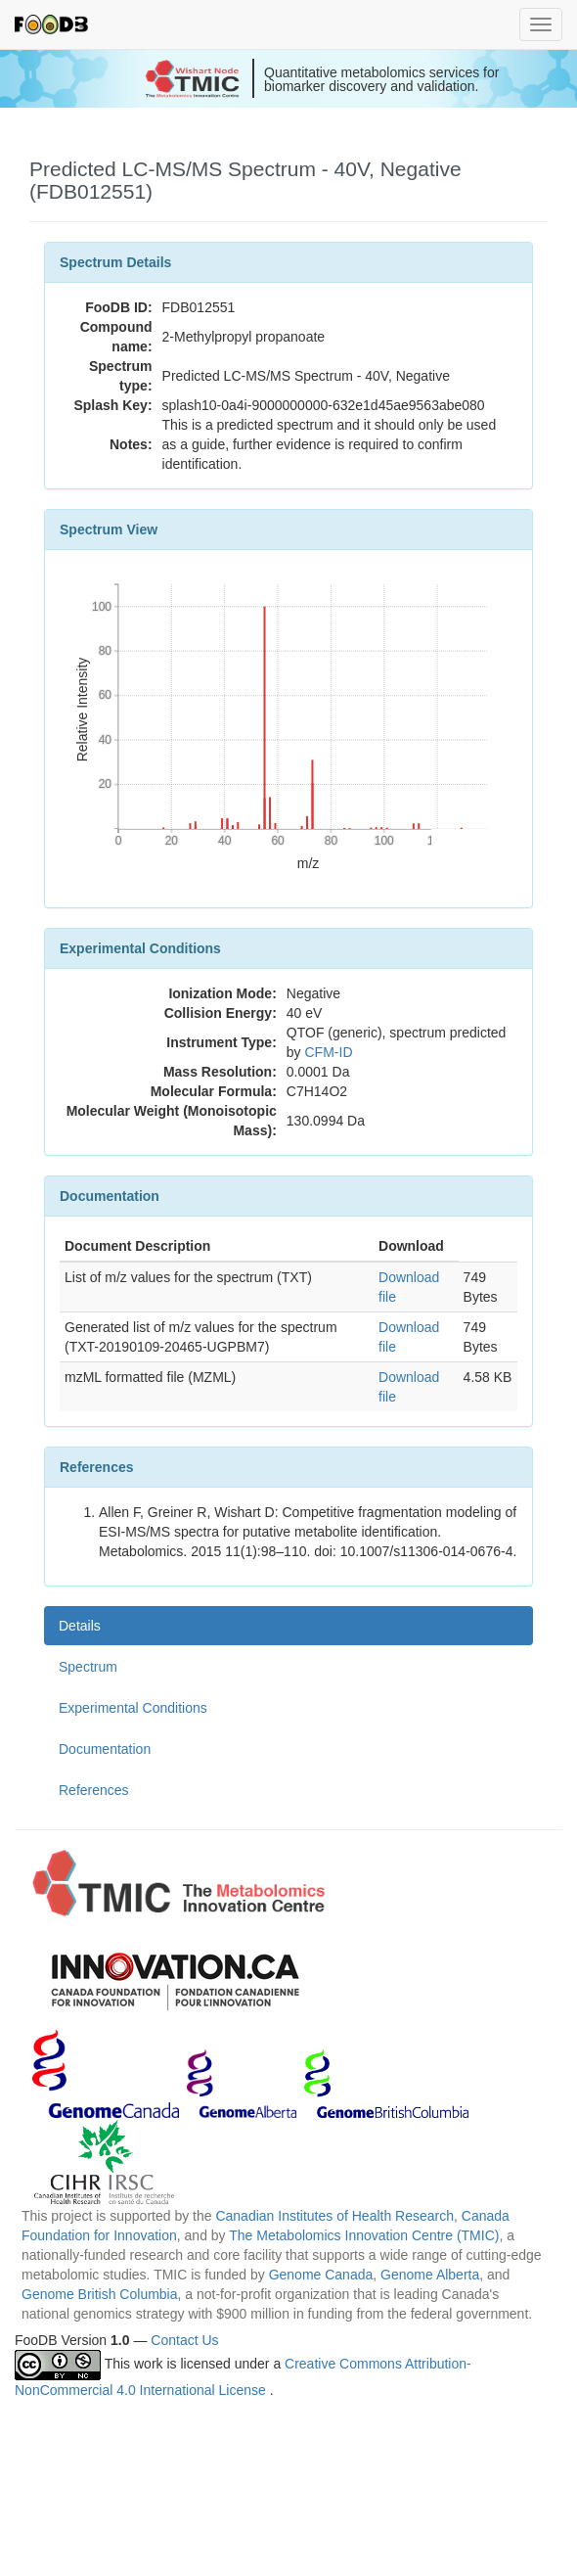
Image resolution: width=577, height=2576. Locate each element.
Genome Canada (321, 2274)
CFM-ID (329, 1052)
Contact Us (184, 2340)
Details (80, 1625)
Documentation (105, 1749)
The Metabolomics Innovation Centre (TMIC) (364, 2235)
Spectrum (88, 1667)
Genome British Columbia (100, 2294)
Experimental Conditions (133, 1708)
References (94, 1790)
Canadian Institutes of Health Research (334, 2216)
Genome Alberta (429, 2274)
